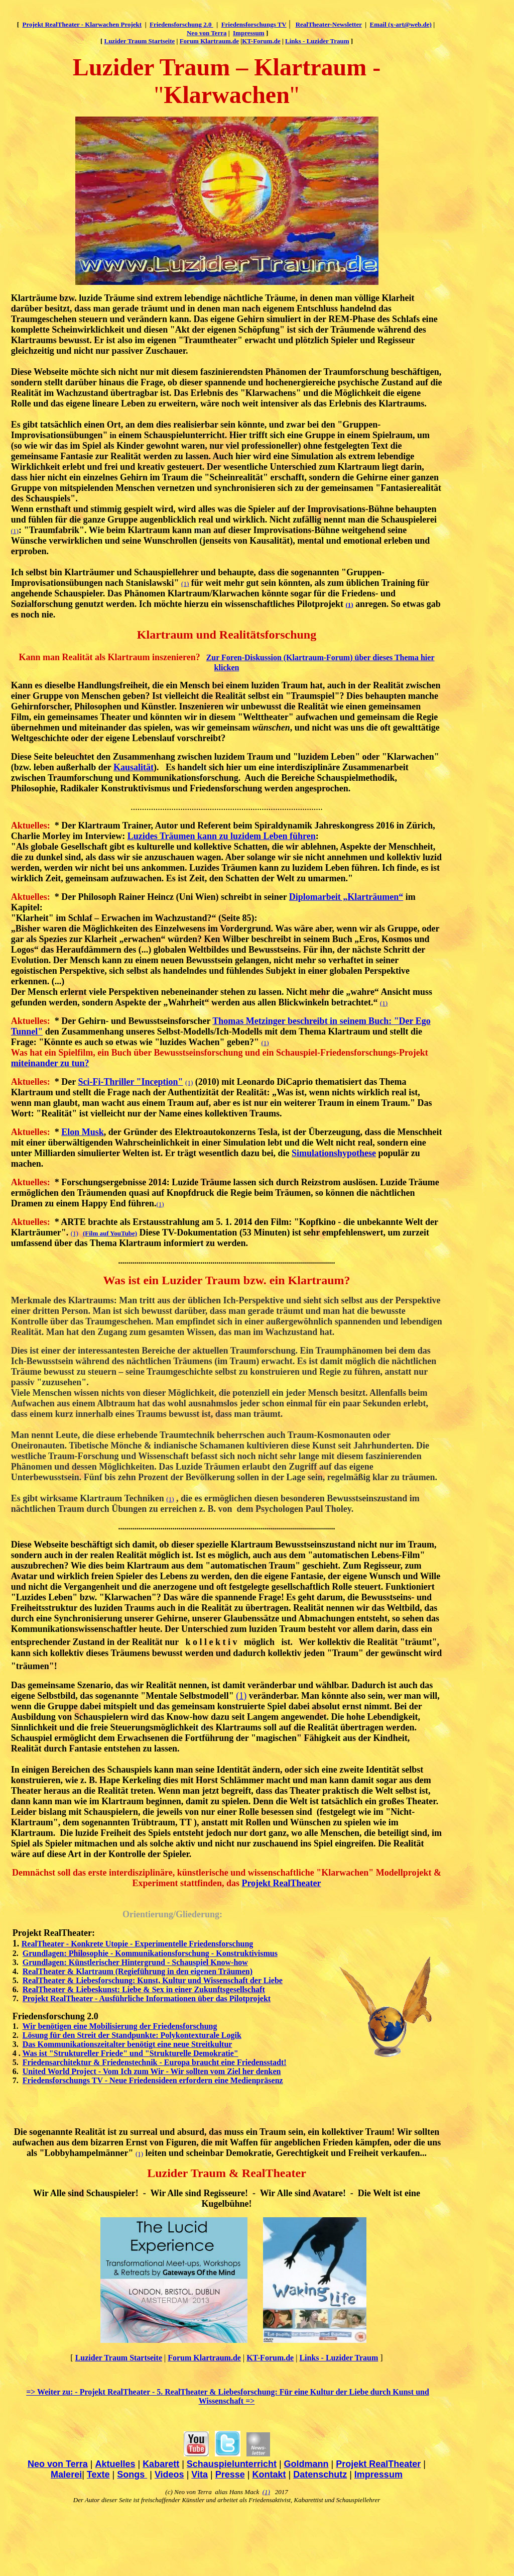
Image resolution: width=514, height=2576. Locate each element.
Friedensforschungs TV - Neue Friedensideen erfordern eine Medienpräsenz (153, 2080)
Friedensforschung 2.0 (181, 24)
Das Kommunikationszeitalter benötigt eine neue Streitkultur (127, 2044)
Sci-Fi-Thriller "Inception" (130, 1082)
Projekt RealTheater (281, 1883)
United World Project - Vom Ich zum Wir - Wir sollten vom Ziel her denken (152, 2071)
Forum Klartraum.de (209, 41)
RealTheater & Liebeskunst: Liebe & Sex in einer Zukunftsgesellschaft (144, 1989)
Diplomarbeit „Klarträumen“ (346, 897)
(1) (15, 531)
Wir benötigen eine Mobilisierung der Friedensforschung (120, 2026)
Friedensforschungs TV (254, 24)
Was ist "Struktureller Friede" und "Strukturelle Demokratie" (130, 2053)
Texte (98, 2474)
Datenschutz (320, 2474)
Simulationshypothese (334, 1153)
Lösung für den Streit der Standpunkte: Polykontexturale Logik (132, 2035)
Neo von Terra (206, 33)
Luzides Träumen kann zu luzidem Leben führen (221, 836)
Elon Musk (82, 1132)
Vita (199, 2474)
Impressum (249, 33)
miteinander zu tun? (50, 1063)
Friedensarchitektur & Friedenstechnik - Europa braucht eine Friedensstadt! (155, 2062)
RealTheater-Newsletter (329, 24)
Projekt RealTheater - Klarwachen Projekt (82, 24)
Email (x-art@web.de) (401, 24)
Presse (230, 2474)
